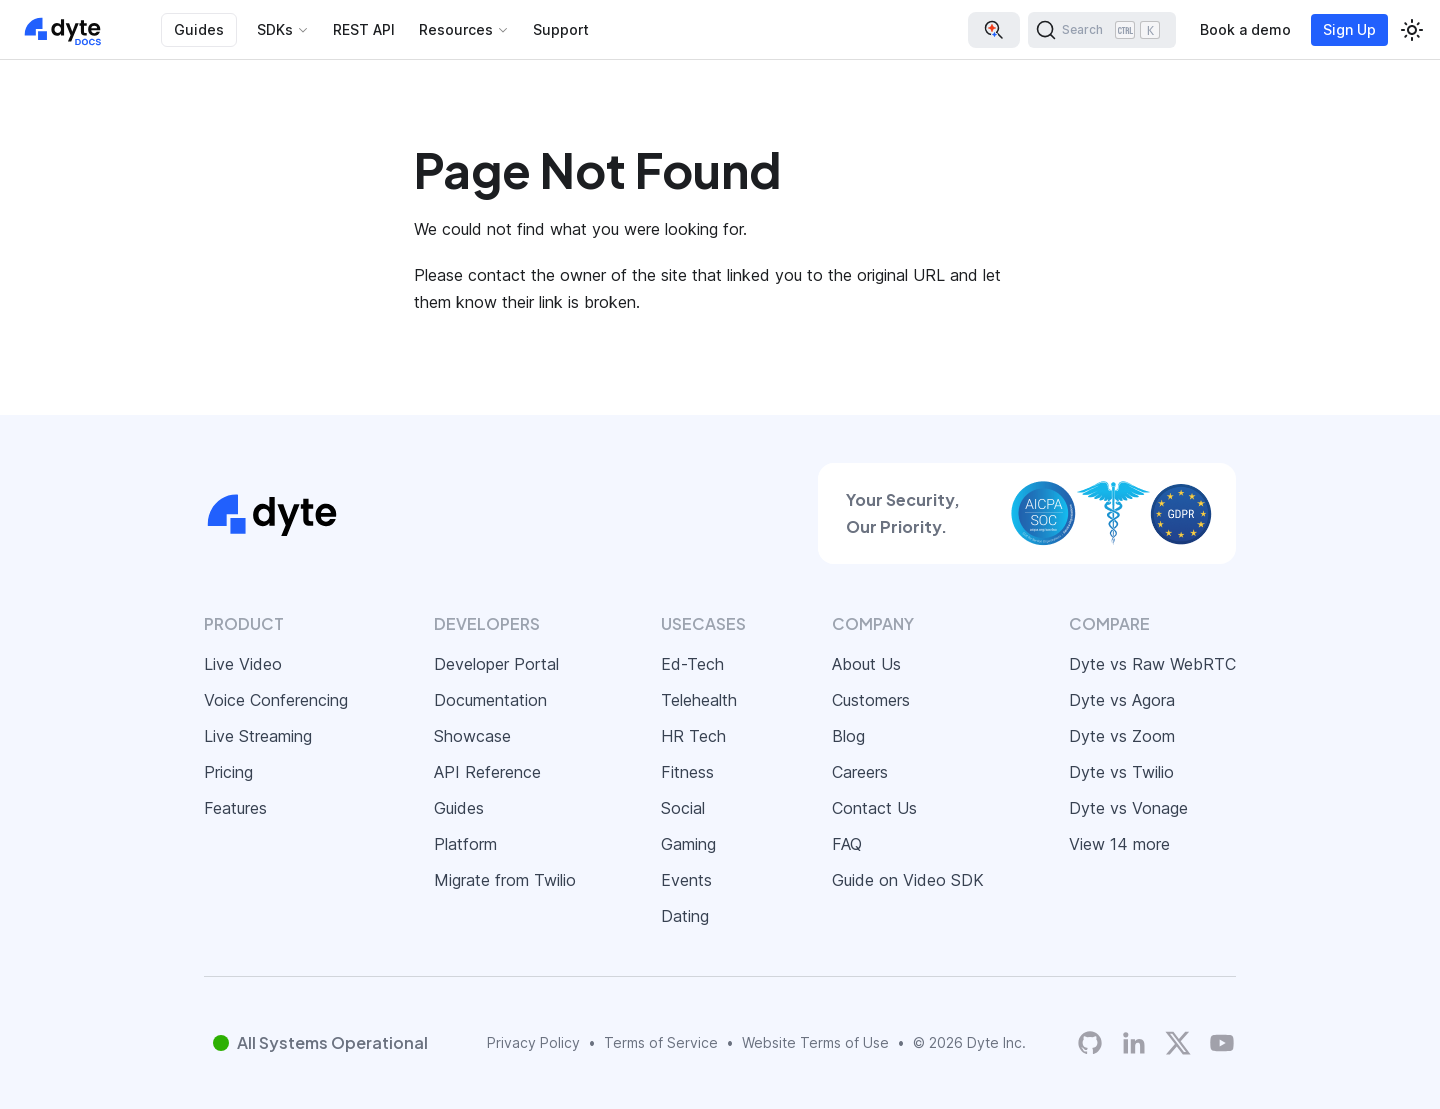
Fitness (687, 772)
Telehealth (699, 700)
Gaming (688, 844)
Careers (860, 772)
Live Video (243, 664)
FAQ (847, 844)
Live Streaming (258, 736)
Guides (199, 29)
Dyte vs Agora (1122, 700)
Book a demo (1245, 29)
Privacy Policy (533, 1042)
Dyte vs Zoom (1122, 736)
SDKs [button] (275, 29)
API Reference (487, 772)
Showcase (472, 736)
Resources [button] (456, 29)
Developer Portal (496, 664)
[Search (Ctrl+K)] (1102, 30)
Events (686, 880)
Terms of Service (661, 1042)
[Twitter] (1178, 1043)
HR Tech (693, 736)
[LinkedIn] (1134, 1043)
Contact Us (874, 808)
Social (683, 808)
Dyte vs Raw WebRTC (1152, 664)
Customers (871, 700)
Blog (848, 736)
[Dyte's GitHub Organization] (1090, 1043)
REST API (364, 29)
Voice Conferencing (276, 700)
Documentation (490, 700)
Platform (465, 844)
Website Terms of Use (815, 1042)
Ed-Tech (692, 664)
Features (235, 808)
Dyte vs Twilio (1121, 772)
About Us (866, 664)
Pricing (228, 772)
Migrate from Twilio (505, 880)
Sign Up (1349, 29)
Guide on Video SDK (908, 880)
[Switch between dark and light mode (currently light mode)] (1412, 30)
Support (561, 29)
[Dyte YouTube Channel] (1222, 1043)
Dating (685, 916)
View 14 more (1119, 844)
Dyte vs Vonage (1128, 808)
